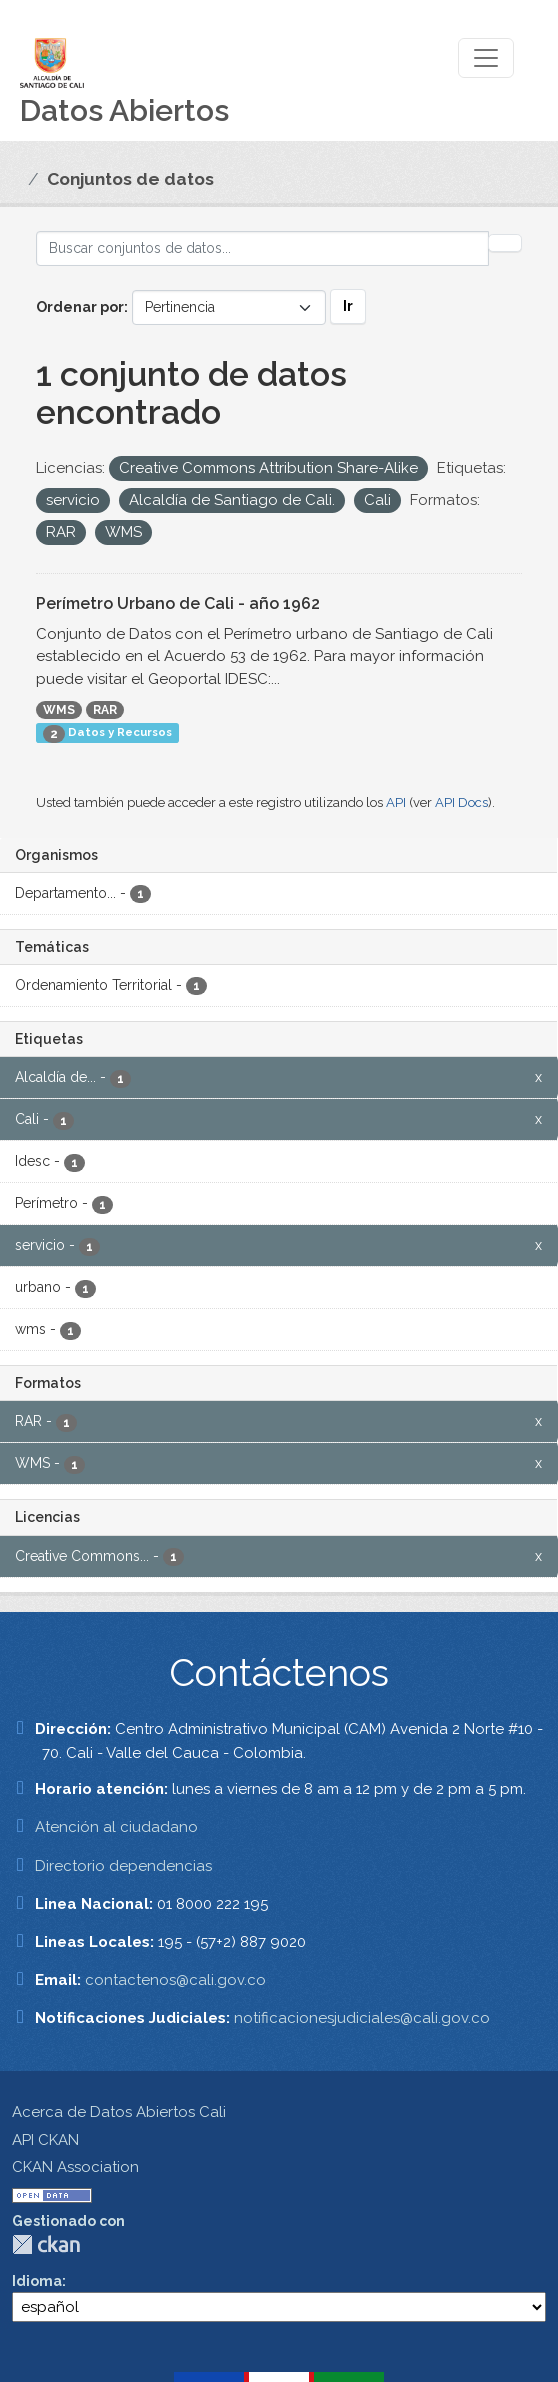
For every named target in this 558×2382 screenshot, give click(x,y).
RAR (105, 710)
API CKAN (45, 2140)
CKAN (46, 2244)
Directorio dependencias (123, 1866)
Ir (348, 306)
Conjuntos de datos (130, 179)
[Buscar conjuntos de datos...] (262, 248)
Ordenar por (80, 307)
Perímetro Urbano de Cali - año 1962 (178, 603)
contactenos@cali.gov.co (175, 1980)
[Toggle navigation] (486, 58)
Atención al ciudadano (116, 1827)
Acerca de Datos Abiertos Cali (119, 2112)
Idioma (37, 2281)
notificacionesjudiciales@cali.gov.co (362, 2018)
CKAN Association (75, 2167)
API (396, 802)
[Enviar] (505, 243)
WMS (59, 710)
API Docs (461, 802)
